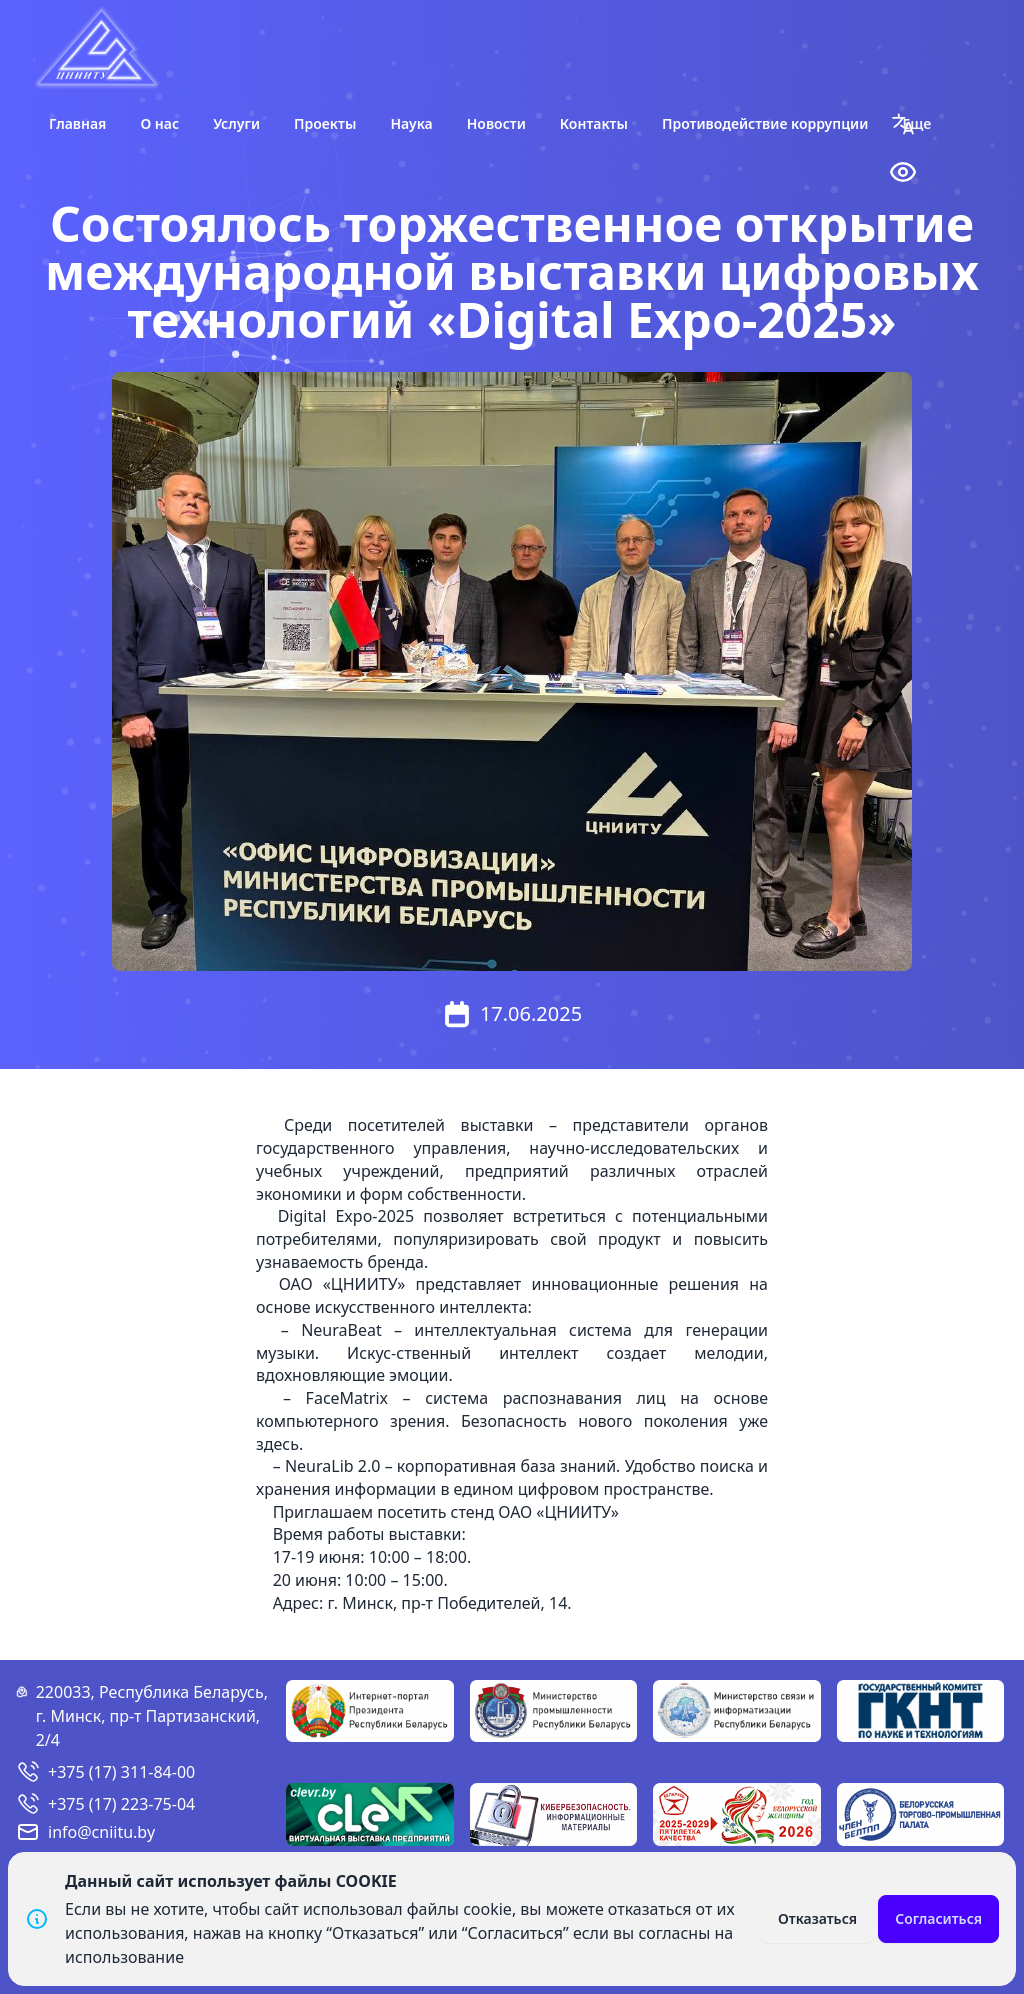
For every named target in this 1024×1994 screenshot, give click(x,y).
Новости (496, 123)
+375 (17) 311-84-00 (121, 1772)
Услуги (236, 123)
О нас (159, 123)
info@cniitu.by (101, 1832)
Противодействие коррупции (765, 123)
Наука (411, 123)
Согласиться (938, 1918)
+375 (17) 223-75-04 (121, 1804)
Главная (77, 123)
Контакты (594, 123)
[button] (903, 124)
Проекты (325, 123)
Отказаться (817, 1918)
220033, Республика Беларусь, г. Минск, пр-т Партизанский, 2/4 (152, 1716)
